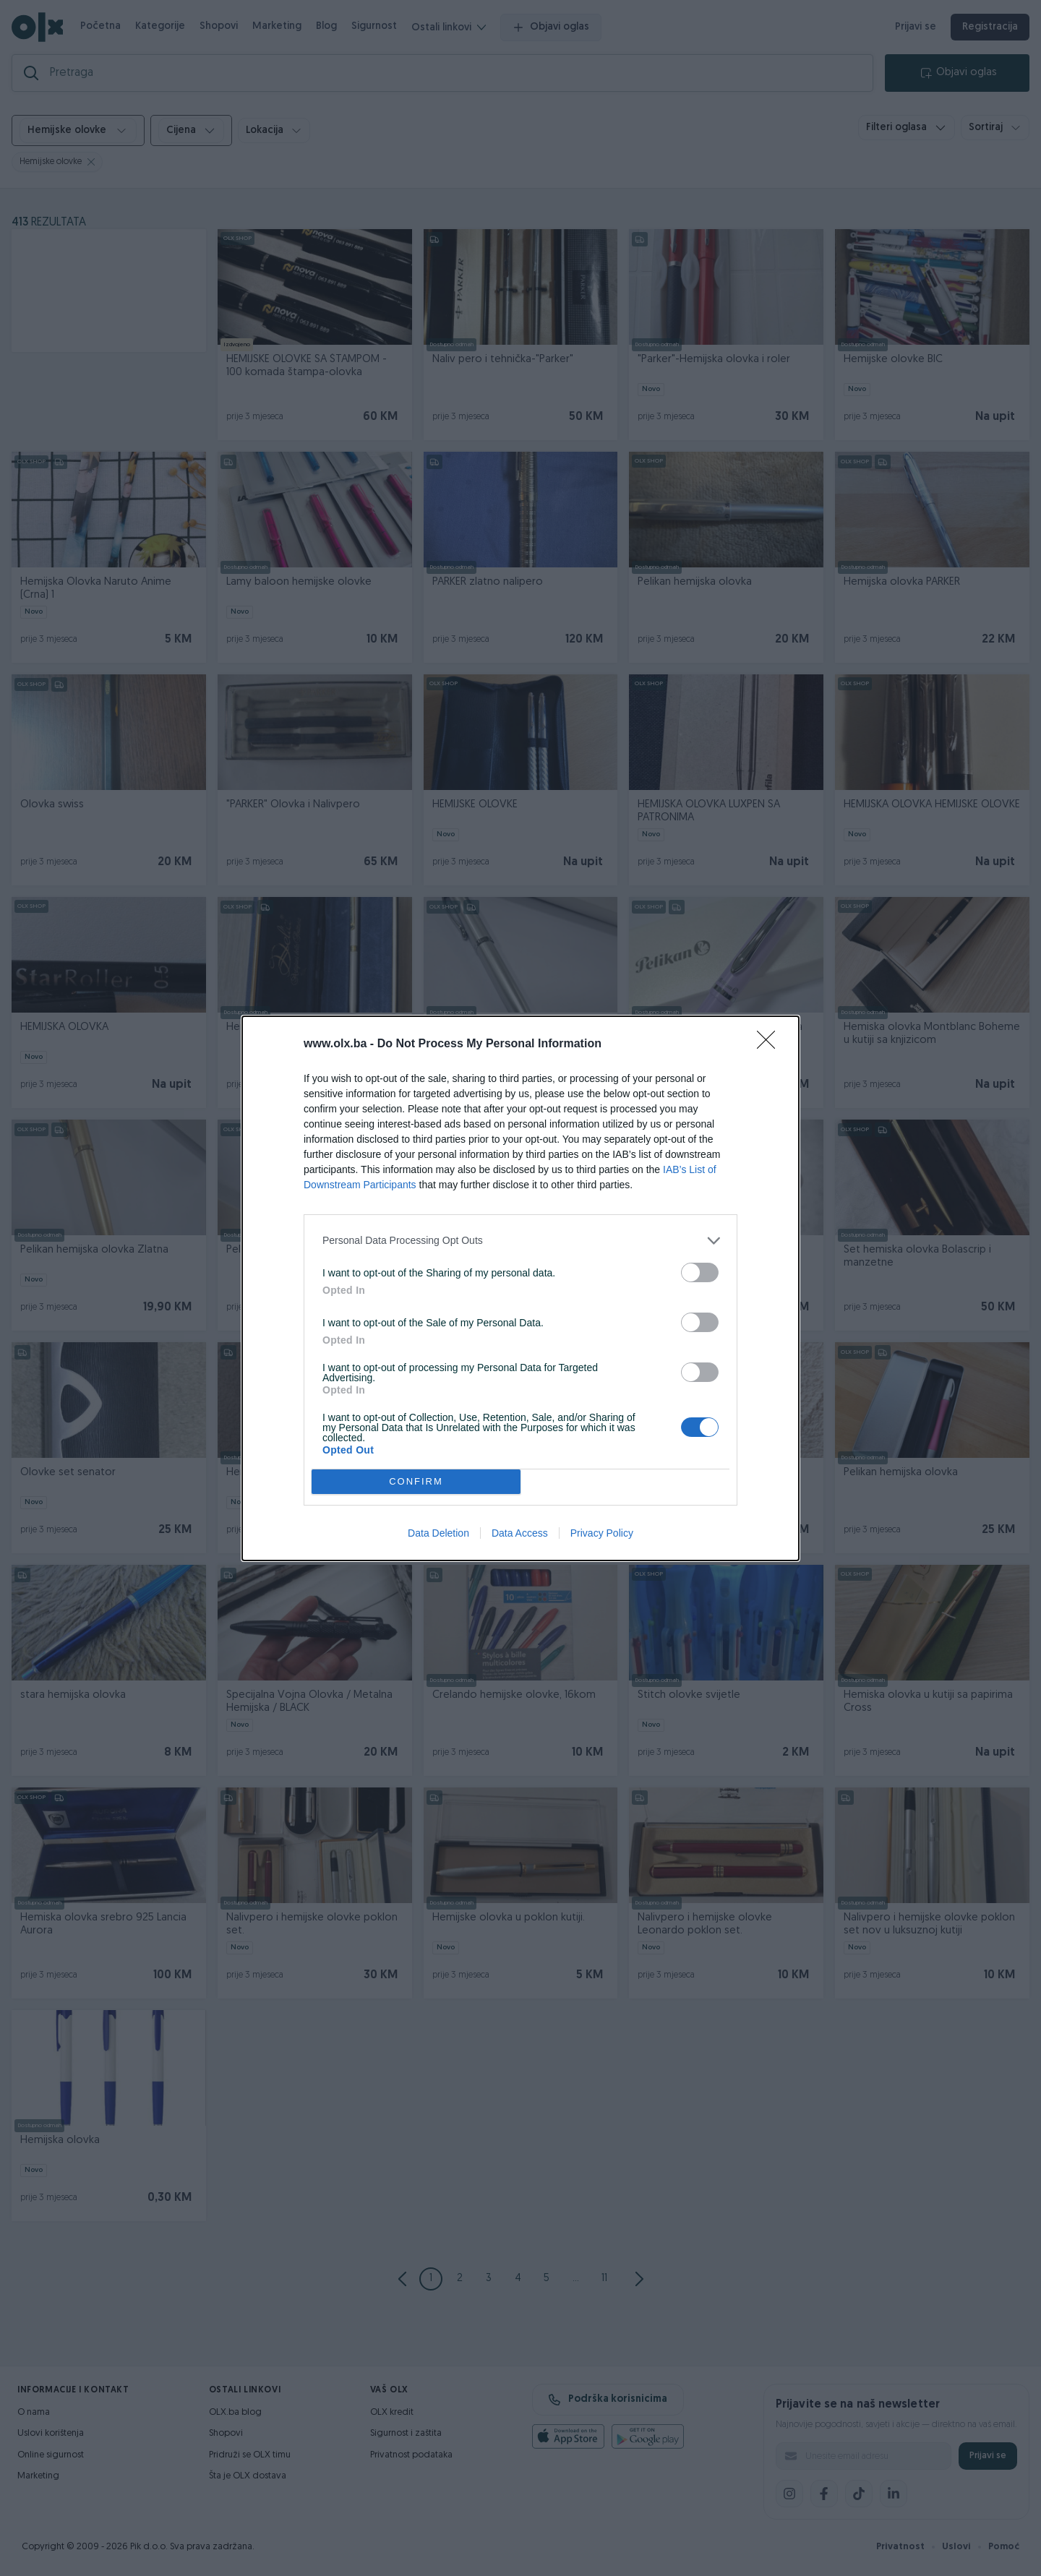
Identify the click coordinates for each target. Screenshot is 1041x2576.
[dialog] (520, 1288)
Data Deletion (438, 1533)
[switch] (700, 1272)
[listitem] (520, 1240)
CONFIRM (416, 1481)
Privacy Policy (601, 1533)
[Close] (770, 1044)
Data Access (520, 1533)
